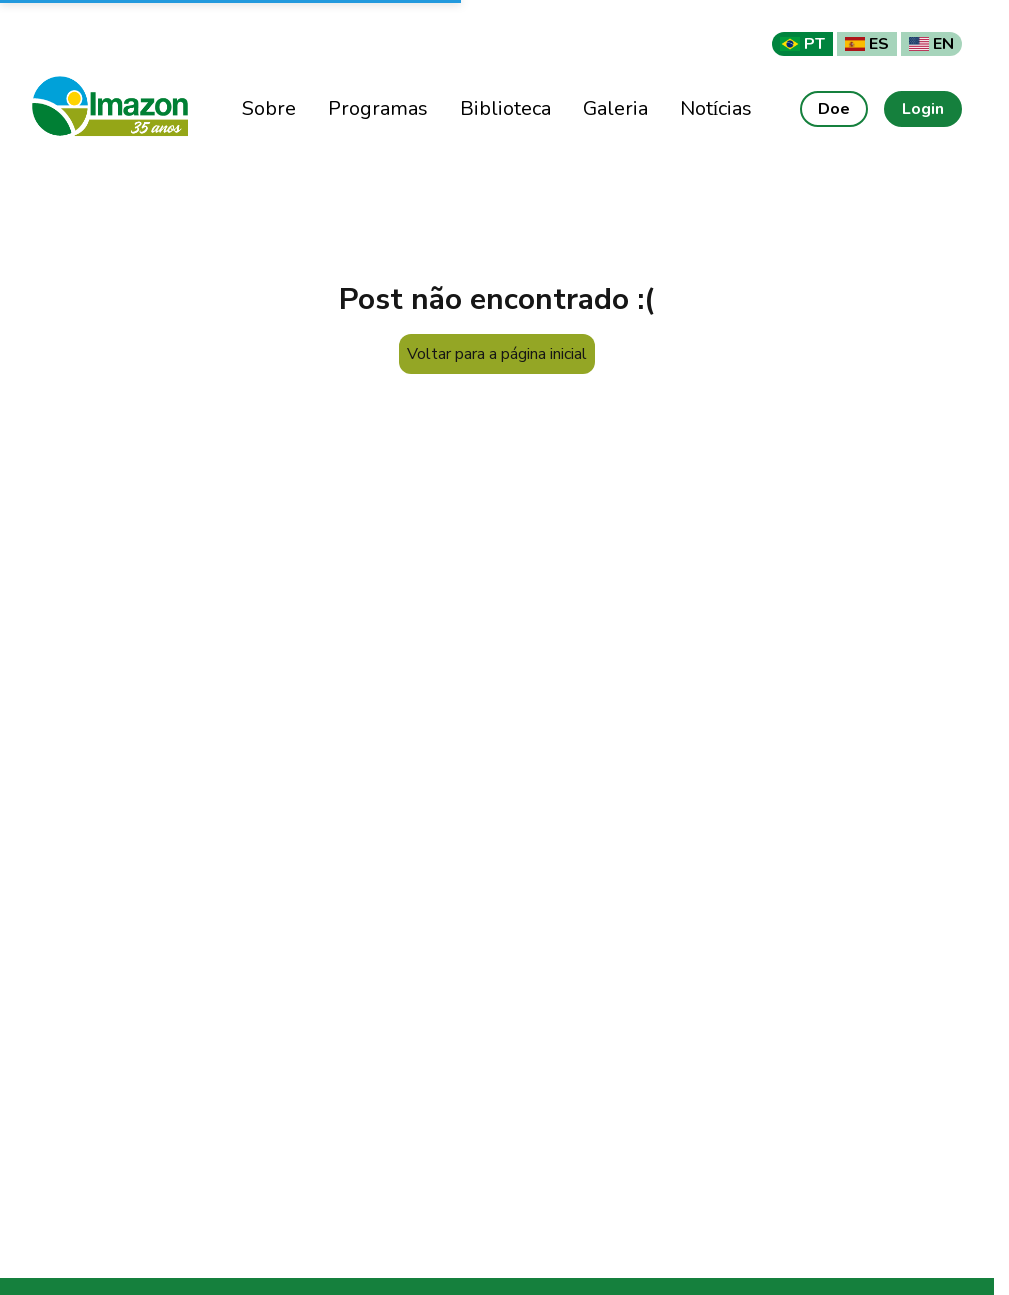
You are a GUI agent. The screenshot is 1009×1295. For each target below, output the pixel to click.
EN (931, 44)
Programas (378, 108)
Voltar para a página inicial (497, 354)
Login (923, 109)
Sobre (269, 108)
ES (867, 44)
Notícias (716, 108)
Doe (834, 109)
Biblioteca (505, 108)
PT (802, 44)
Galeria (615, 108)
